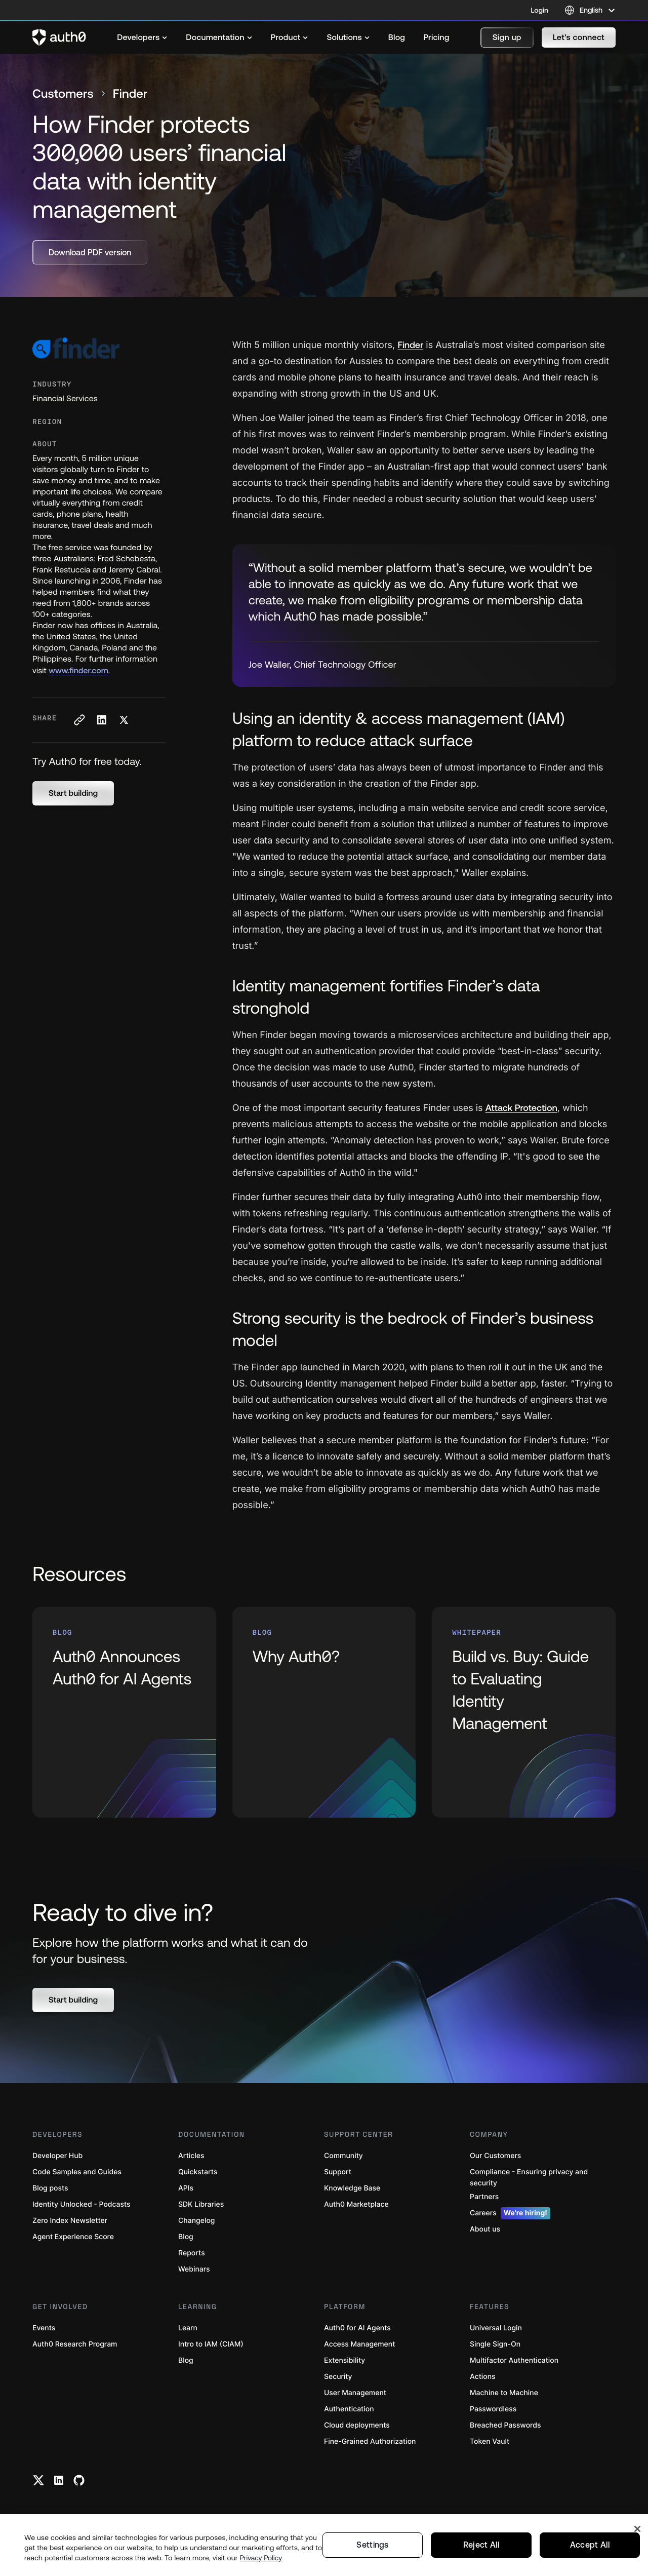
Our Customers (495, 2155)
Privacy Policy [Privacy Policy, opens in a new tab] (261, 2558)
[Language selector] (590, 10)
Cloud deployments (357, 2425)
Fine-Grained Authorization (370, 2441)
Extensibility (344, 2360)
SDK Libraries (201, 2204)
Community (343, 2155)
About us (485, 2229)
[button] (507, 37)
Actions (483, 2376)
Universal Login (496, 2328)
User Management (355, 2393)
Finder (410, 344)
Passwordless (493, 2409)
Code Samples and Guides (77, 2172)
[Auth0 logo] (59, 37)
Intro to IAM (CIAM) (211, 2344)
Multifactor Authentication (514, 2360)
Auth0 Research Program (74, 2344)
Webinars (194, 2269)
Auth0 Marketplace (356, 2204)
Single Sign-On (495, 2344)
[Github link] (79, 2480)
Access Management (359, 2344)
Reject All (481, 2545)
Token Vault (489, 2441)
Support (337, 2172)
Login (539, 10)
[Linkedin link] (59, 2480)
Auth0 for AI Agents (357, 2328)
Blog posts (50, 2188)
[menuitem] (142, 37)
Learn (187, 2328)
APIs (185, 2188)
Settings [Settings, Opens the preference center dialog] (372, 2545)
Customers (63, 94)
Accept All (589, 2545)
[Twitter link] (38, 2480)
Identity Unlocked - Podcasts (81, 2204)
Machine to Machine (504, 2393)
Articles (191, 2155)
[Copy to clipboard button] (79, 720)
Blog (185, 2237)
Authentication (349, 2409)
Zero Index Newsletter (69, 2220)
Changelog (196, 2220)
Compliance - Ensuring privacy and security (529, 2177)
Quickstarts (197, 2172)
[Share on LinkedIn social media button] (101, 720)
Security (338, 2376)
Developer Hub (57, 2155)
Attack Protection (521, 1107)
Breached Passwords (505, 2425)
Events (43, 2328)
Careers (510, 2213)
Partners (484, 2197)
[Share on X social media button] (123, 720)
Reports (191, 2253)
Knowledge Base (352, 2188)
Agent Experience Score (73, 2237)
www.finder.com (78, 670)
